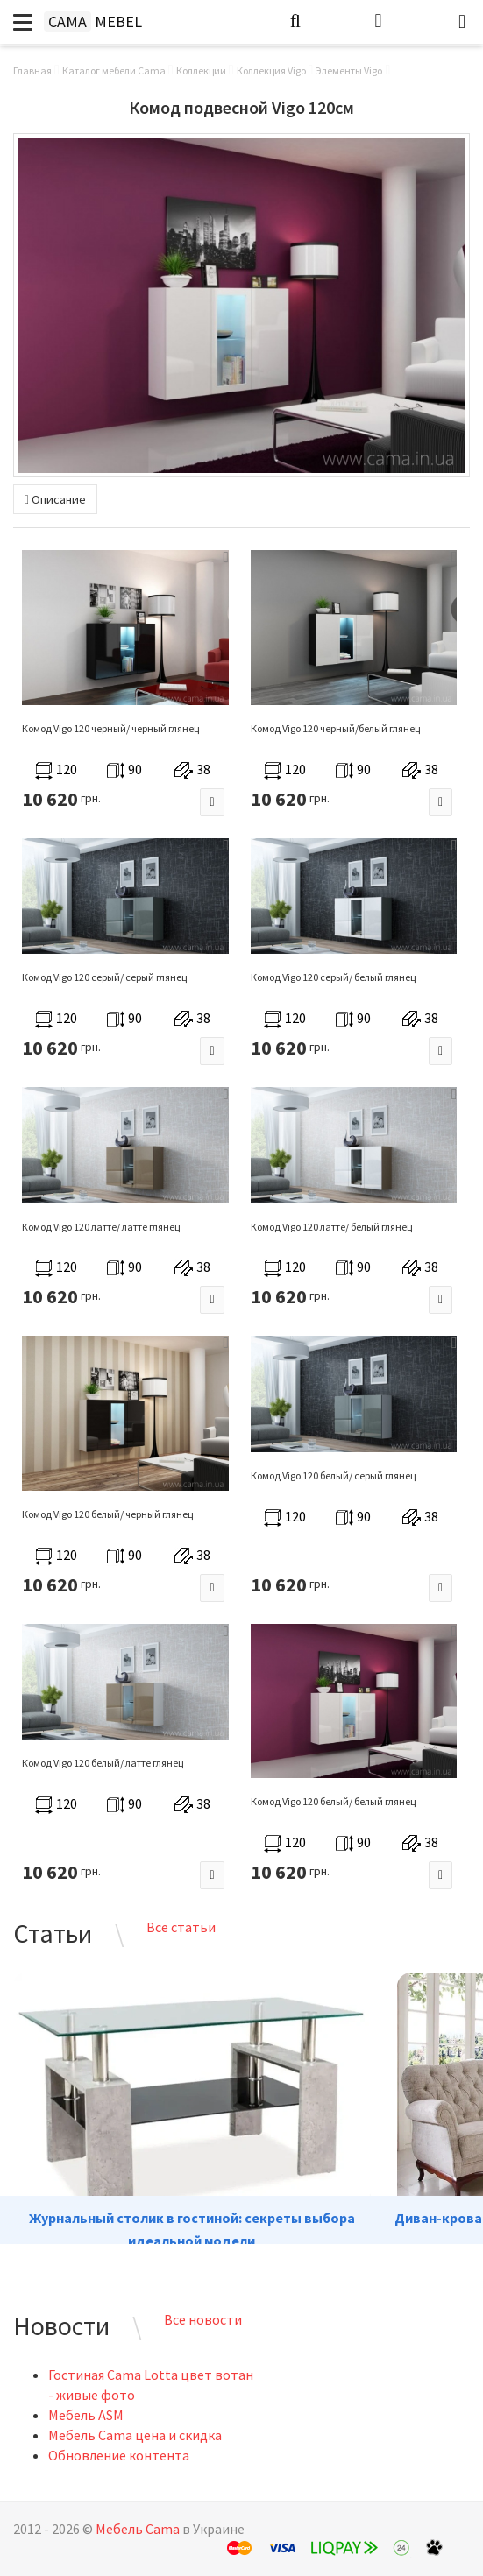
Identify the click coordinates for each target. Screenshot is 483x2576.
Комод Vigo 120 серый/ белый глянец (333, 977)
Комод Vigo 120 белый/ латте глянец (102, 1762)
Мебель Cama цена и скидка (135, 2435)
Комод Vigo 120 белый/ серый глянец (333, 1475)
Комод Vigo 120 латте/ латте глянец (101, 1226)
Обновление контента (118, 2455)
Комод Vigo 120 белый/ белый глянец (333, 1801)
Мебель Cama (138, 2528)
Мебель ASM (86, 2415)
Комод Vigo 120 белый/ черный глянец (107, 1514)
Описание (55, 499)
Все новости (203, 2319)
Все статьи (181, 1927)
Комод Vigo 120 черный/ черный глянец (110, 728)
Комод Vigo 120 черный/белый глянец (335, 728)
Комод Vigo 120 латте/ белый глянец (331, 1226)
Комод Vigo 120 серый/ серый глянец (104, 977)
